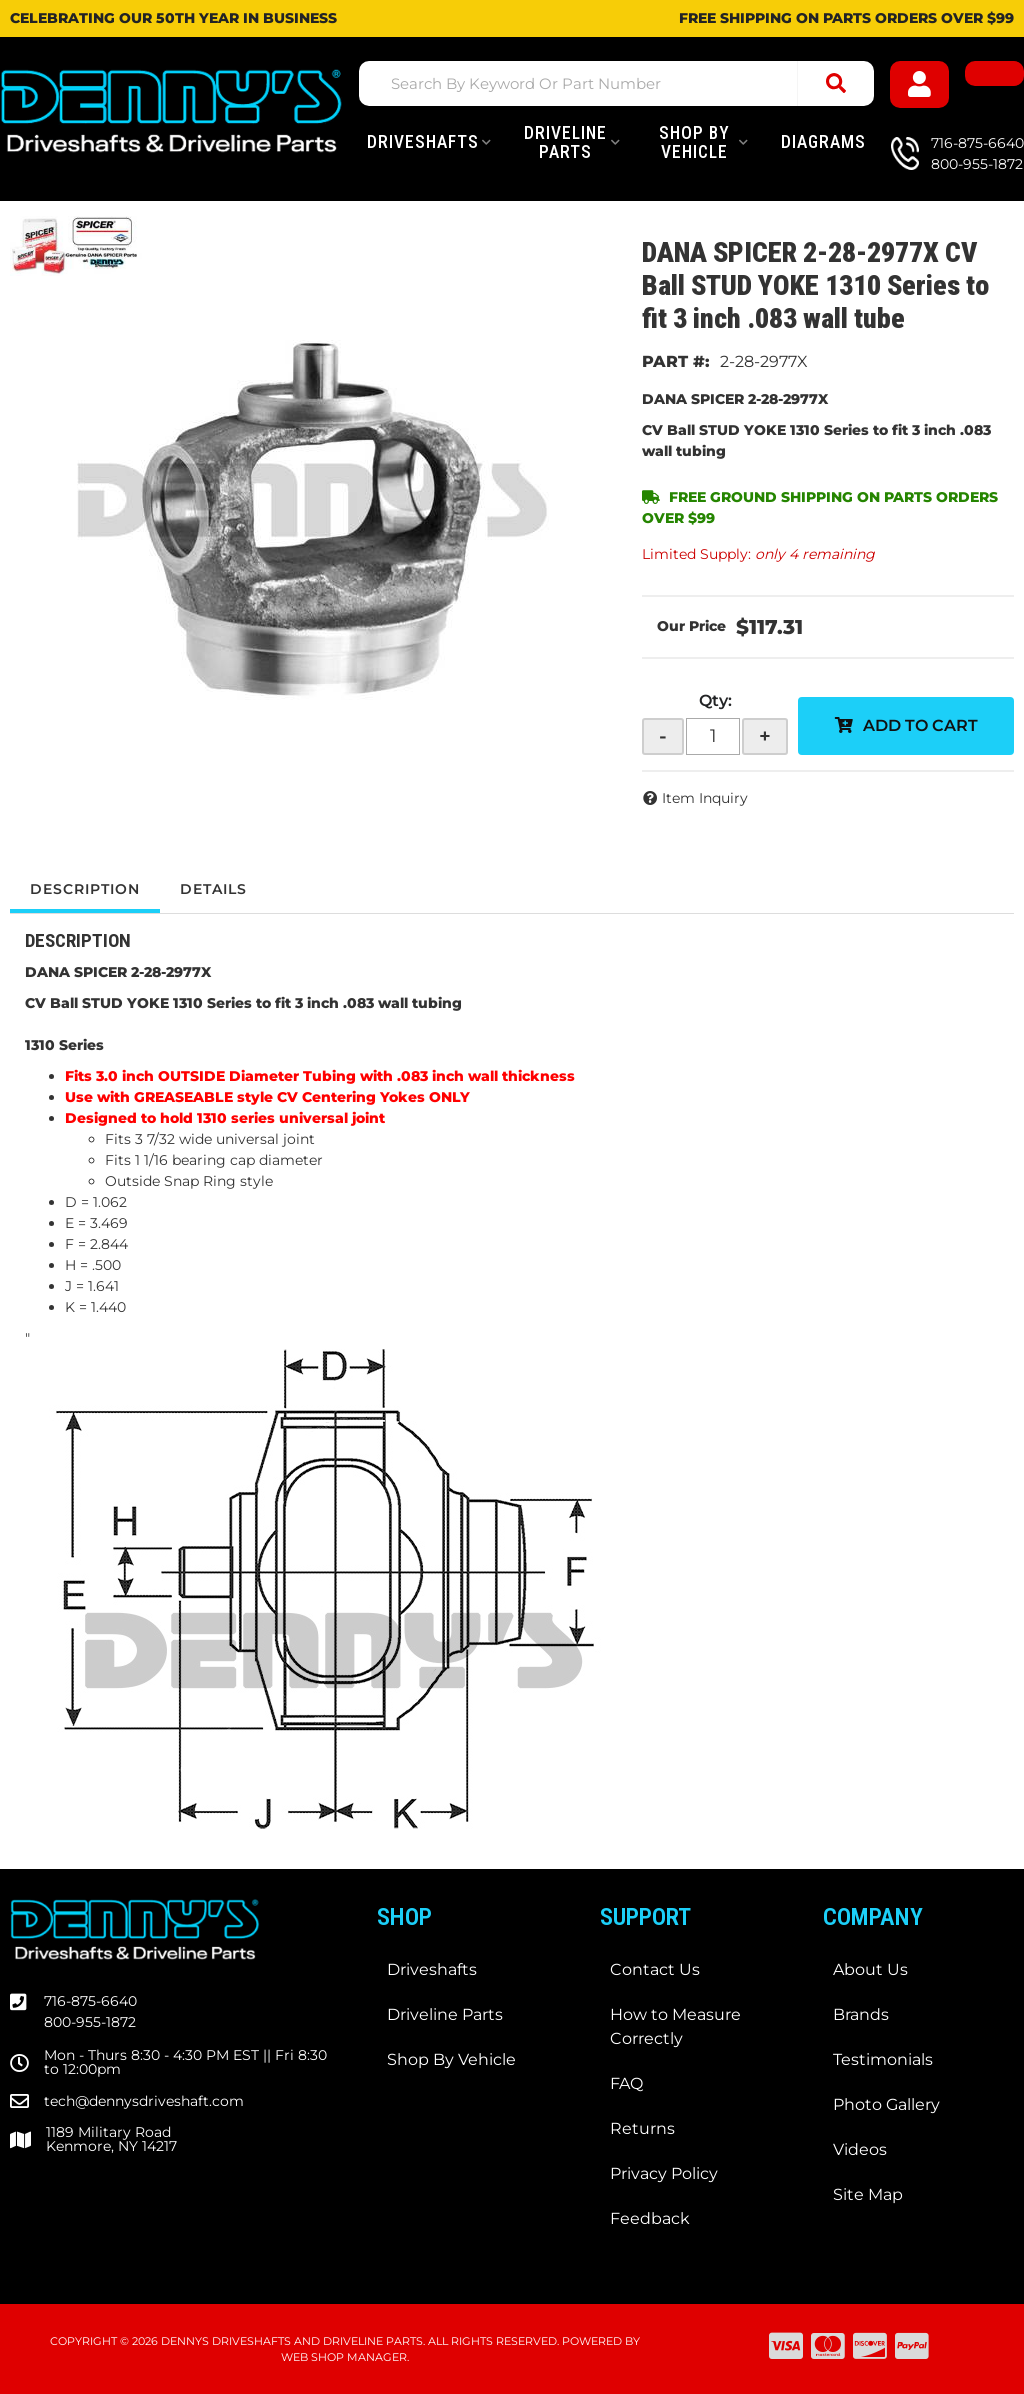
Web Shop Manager (344, 2357)
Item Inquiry (705, 798)
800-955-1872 (90, 2022)
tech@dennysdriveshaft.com (144, 2101)
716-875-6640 (90, 2001)
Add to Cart (920, 725)
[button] (616, 83)
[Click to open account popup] (919, 84)
